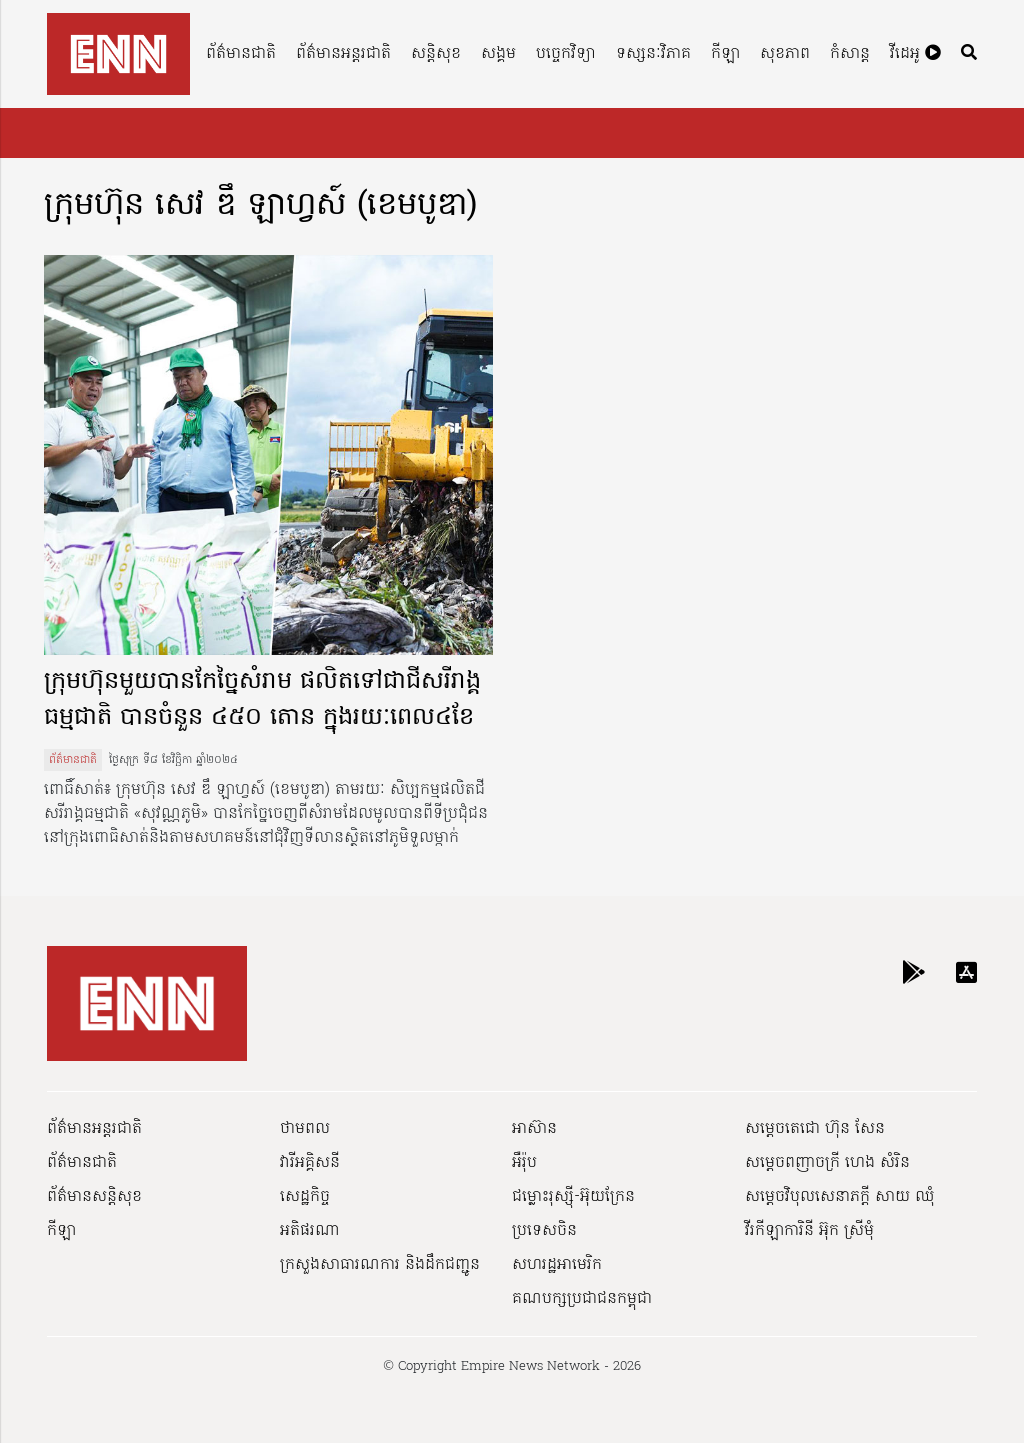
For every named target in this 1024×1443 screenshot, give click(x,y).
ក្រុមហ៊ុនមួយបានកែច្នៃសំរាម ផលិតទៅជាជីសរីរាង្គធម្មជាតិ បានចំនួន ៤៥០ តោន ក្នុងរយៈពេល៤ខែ (262, 700)
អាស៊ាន (534, 1129)
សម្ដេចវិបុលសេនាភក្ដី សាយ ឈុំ (840, 1197)
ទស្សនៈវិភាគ (653, 54)
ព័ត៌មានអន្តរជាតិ (343, 54)
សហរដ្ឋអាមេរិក (557, 1265)
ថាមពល (305, 1129)
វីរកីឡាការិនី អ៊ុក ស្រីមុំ (809, 1231)
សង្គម (498, 54)
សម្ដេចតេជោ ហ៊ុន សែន (815, 1129)
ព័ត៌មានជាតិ (241, 54)
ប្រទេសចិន (544, 1231)
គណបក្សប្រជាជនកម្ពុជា (582, 1299)
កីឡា (725, 54)
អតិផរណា (310, 1231)
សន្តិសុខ (436, 54)
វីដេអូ (915, 54)
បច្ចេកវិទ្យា (566, 54)
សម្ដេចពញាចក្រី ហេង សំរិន (827, 1163)
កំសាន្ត (850, 54)
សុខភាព (785, 54)
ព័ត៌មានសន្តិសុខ (94, 1197)
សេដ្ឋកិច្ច (305, 1197)
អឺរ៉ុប (524, 1163)
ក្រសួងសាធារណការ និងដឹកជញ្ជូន (380, 1265)
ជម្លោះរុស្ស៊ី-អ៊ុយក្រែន (573, 1197)
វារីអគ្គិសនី (310, 1163)
